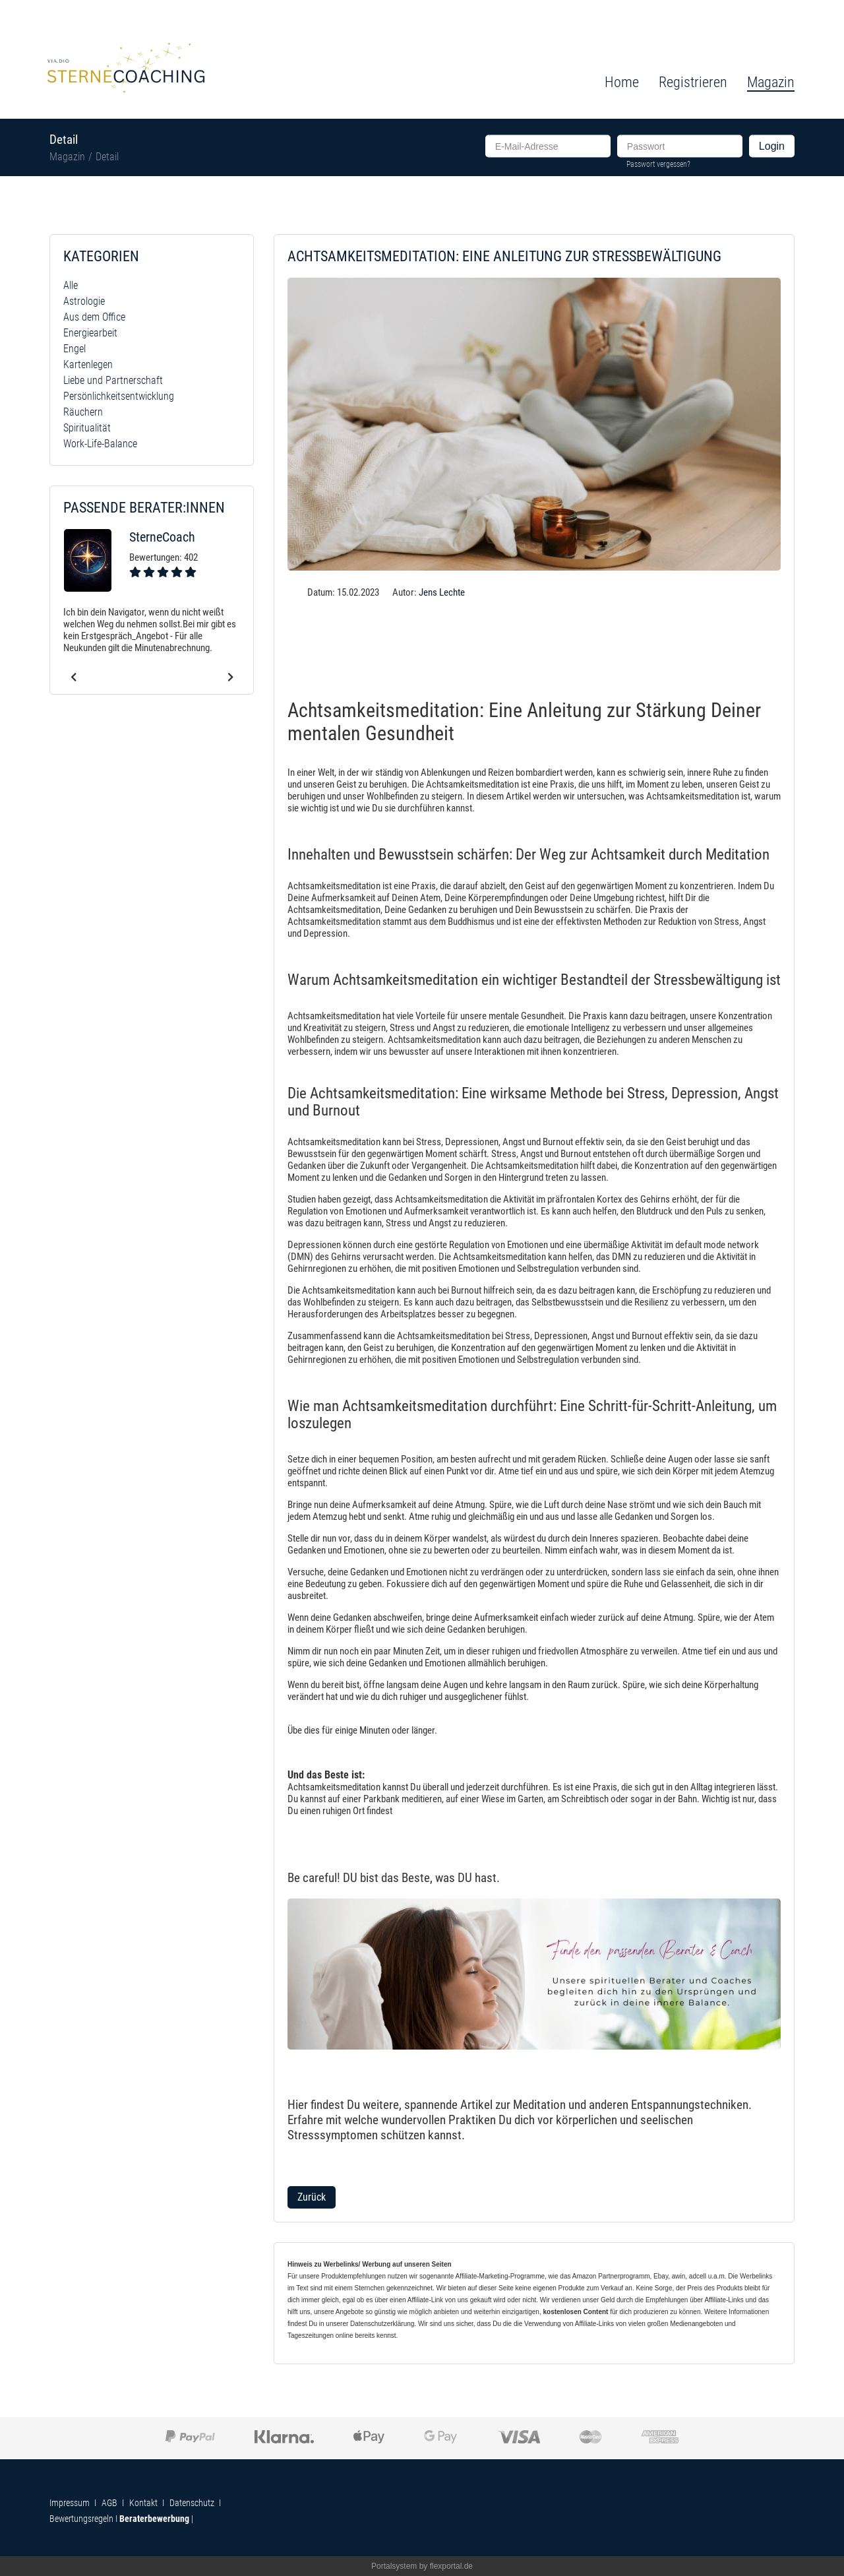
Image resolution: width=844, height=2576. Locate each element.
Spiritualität (87, 428)
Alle (70, 285)
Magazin (67, 156)
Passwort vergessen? (658, 163)
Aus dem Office (94, 317)
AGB (109, 2502)
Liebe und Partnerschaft (113, 380)
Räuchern (83, 412)
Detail (107, 156)
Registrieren (693, 82)
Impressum (69, 2502)
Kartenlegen (88, 364)
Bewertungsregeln (81, 2518)
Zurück (311, 2197)
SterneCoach (162, 537)
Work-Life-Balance (100, 443)
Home (622, 82)
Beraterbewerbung (154, 2518)
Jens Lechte (442, 592)
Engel (74, 348)
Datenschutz (191, 2502)
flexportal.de (451, 2566)
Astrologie (84, 301)
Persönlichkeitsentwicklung (118, 396)
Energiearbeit (90, 333)
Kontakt (143, 2502)
